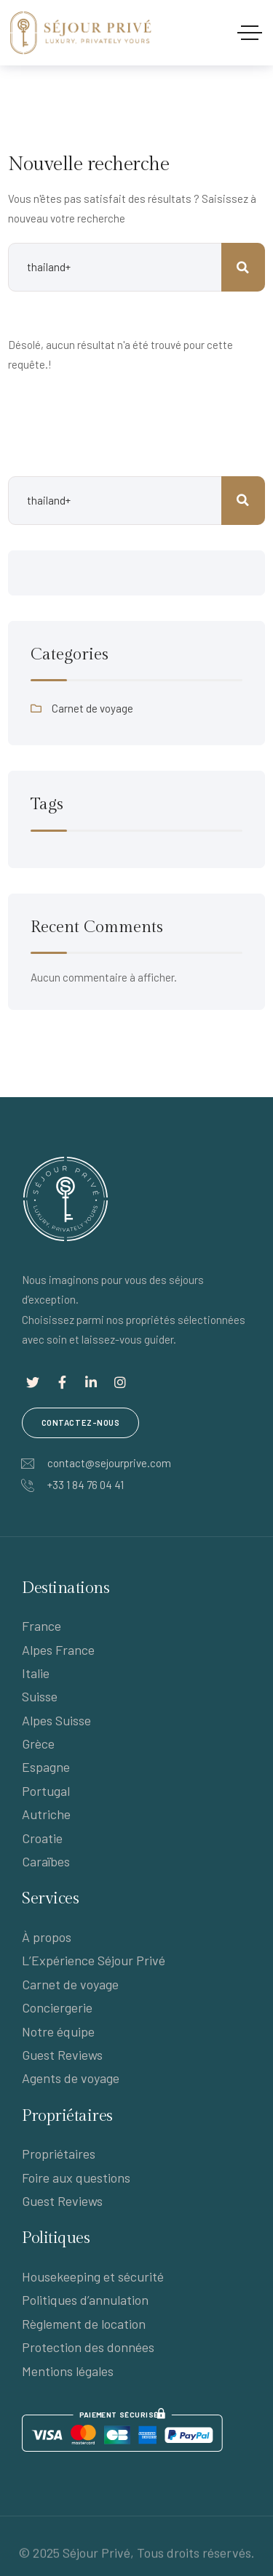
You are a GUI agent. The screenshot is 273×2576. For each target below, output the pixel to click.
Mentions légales (68, 2371)
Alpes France (58, 1650)
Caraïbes (46, 1861)
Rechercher (243, 500)
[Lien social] (33, 1382)
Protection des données (88, 2347)
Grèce (38, 1744)
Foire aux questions (76, 2178)
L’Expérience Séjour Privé (93, 1960)
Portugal (46, 1791)
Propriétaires (58, 2154)
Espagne (46, 1767)
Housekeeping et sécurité (93, 2276)
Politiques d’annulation (85, 2300)
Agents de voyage (70, 2078)
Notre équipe (58, 2031)
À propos (46, 1937)
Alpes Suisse (56, 1720)
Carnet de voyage (92, 708)
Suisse (40, 1696)
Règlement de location (84, 2324)
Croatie (42, 1838)
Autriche (46, 1814)
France (41, 1626)
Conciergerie (57, 2007)
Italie (36, 1673)
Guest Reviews (62, 2055)
